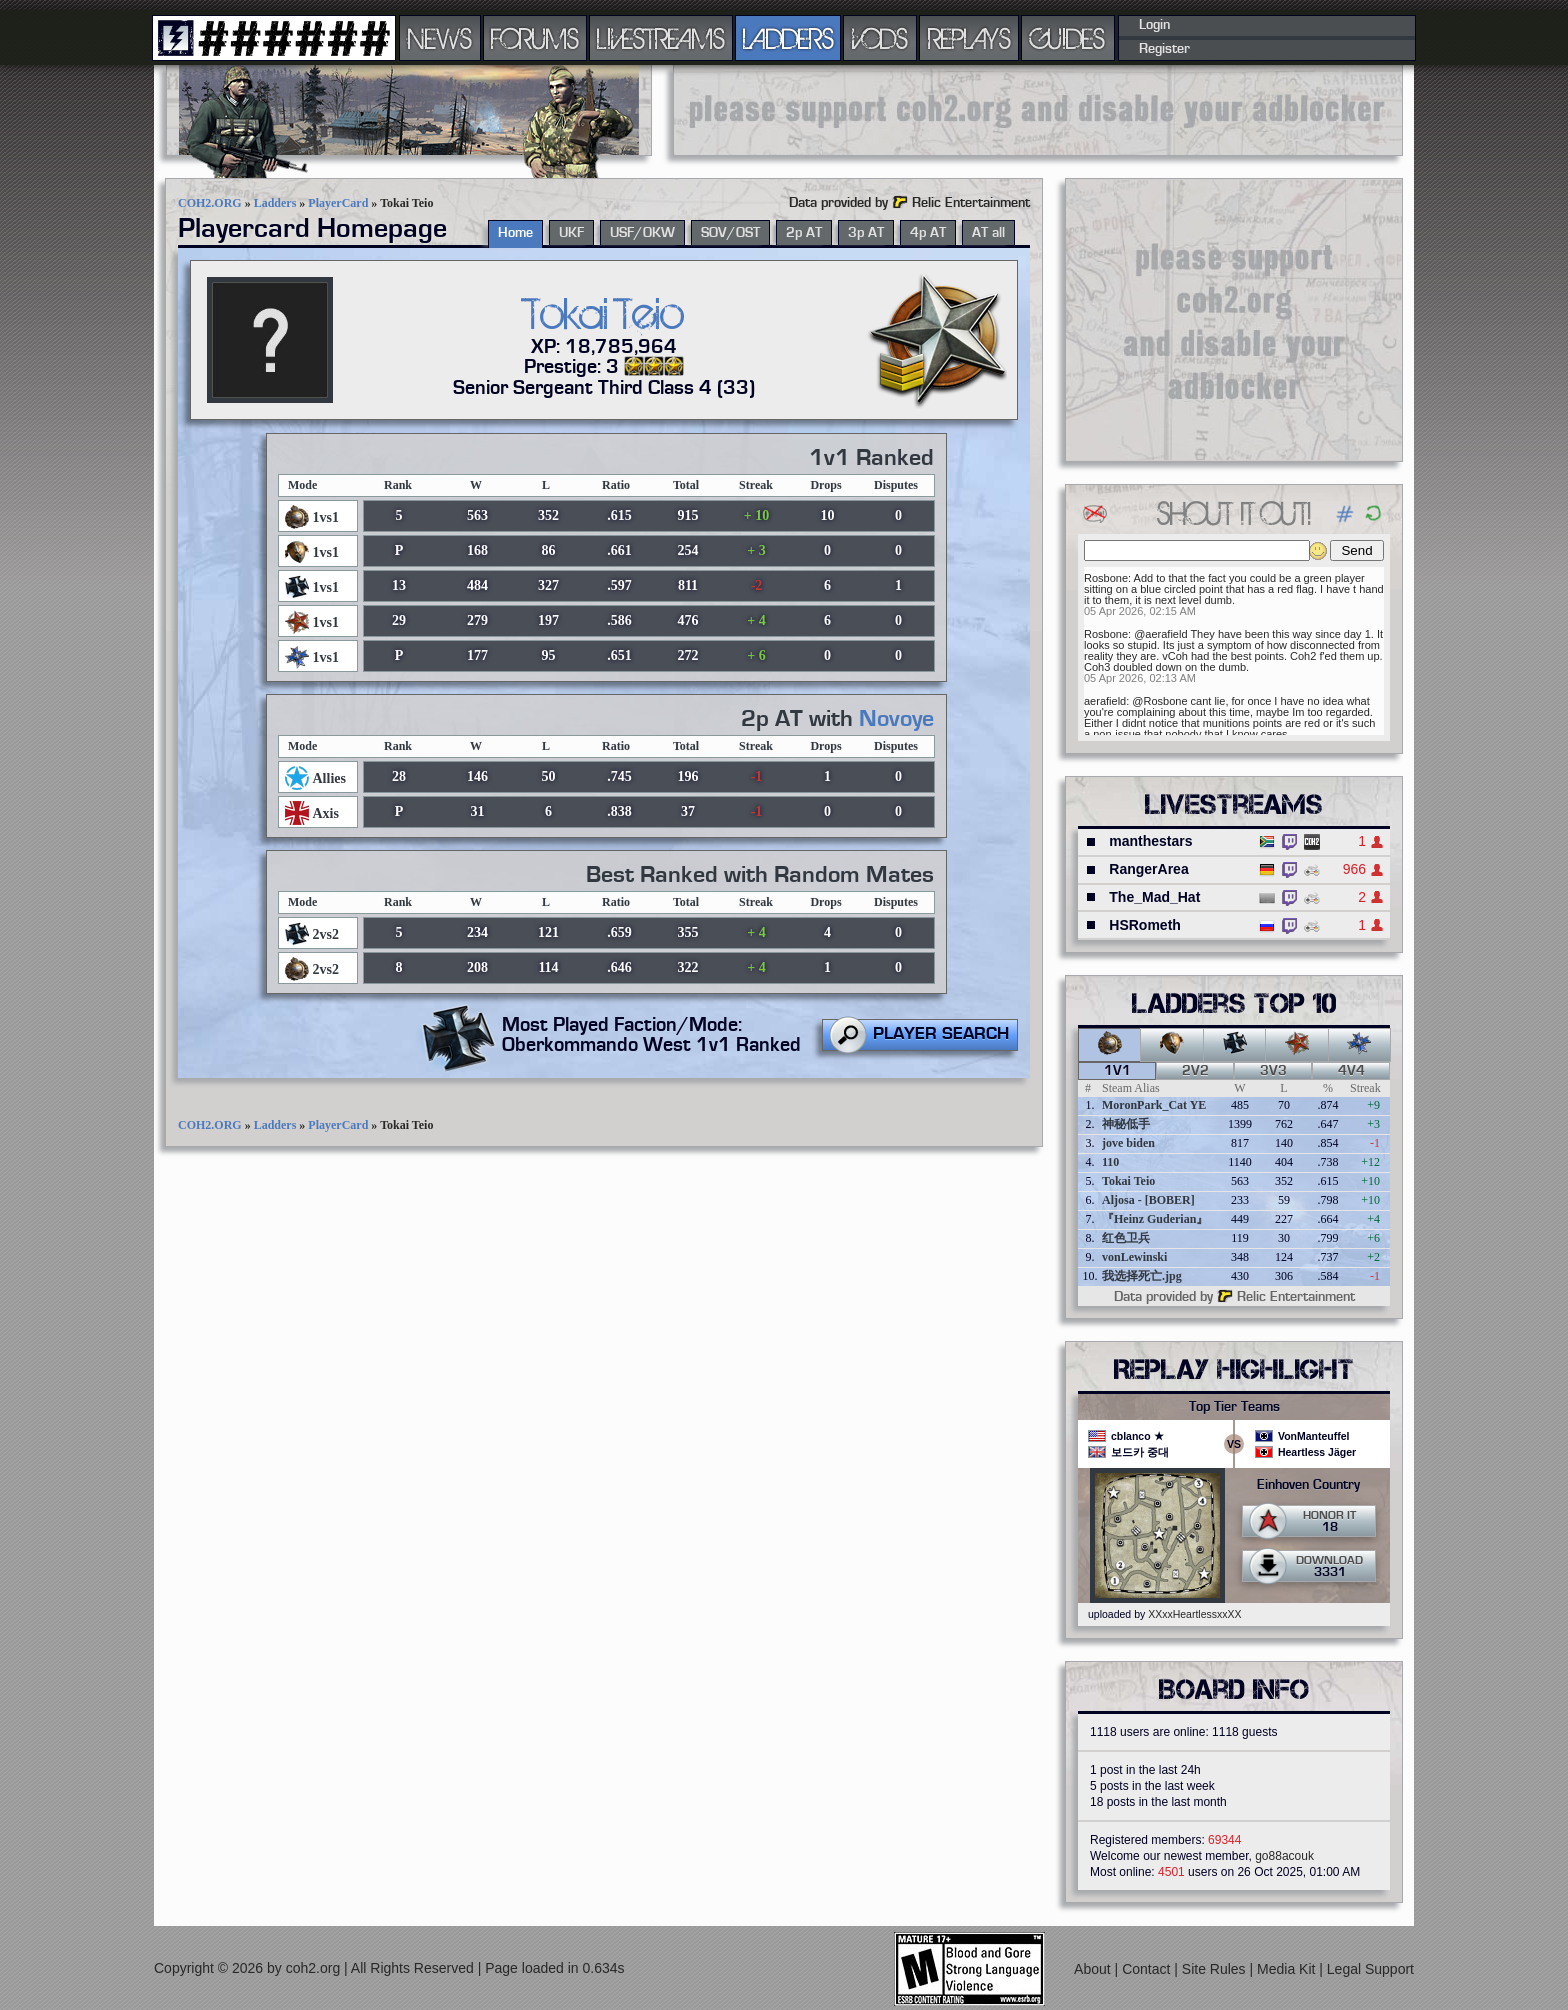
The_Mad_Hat (1154, 897)
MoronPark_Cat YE (1154, 1105)
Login (1154, 25)
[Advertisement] (1038, 110)
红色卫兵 (1126, 1238)
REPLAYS (969, 38)
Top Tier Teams (1234, 1407)
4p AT (928, 233)
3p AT (866, 233)
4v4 (1351, 1071)
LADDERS (788, 38)
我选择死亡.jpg (1142, 1276)
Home (515, 233)
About (1094, 1968)
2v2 (1195, 1071)
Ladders (275, 203)
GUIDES (1068, 38)
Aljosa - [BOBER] (1148, 1200)
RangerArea (1148, 869)
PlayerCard (338, 203)
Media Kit (1288, 1968)
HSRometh (1145, 925)
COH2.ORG (210, 203)
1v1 (1117, 1071)
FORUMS (535, 38)
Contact (1148, 1968)
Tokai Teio (1128, 1181)
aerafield (1105, 701)
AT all (988, 233)
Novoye (896, 719)
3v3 (1273, 1071)
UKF (571, 233)
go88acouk (1284, 1856)
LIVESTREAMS (661, 38)
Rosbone (1106, 578)
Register (1164, 49)
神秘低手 (1126, 1124)
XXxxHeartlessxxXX (1194, 1614)
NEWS (440, 38)
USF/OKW (642, 233)
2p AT (804, 233)
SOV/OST (730, 233)
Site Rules (1216, 1968)
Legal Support (1370, 1968)
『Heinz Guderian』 (1155, 1219)
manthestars (1150, 841)
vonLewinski (1134, 1257)
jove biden (1128, 1143)
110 (1110, 1162)
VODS (880, 38)
